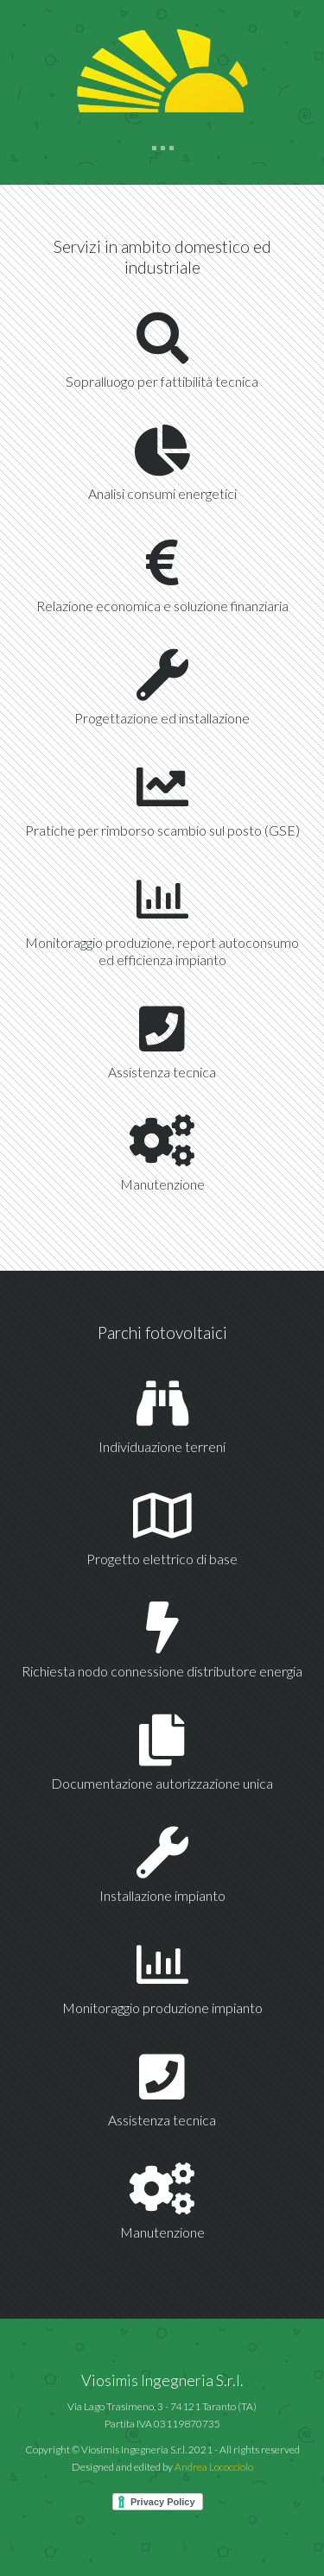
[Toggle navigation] (162, 148)
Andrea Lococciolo (214, 2466)
